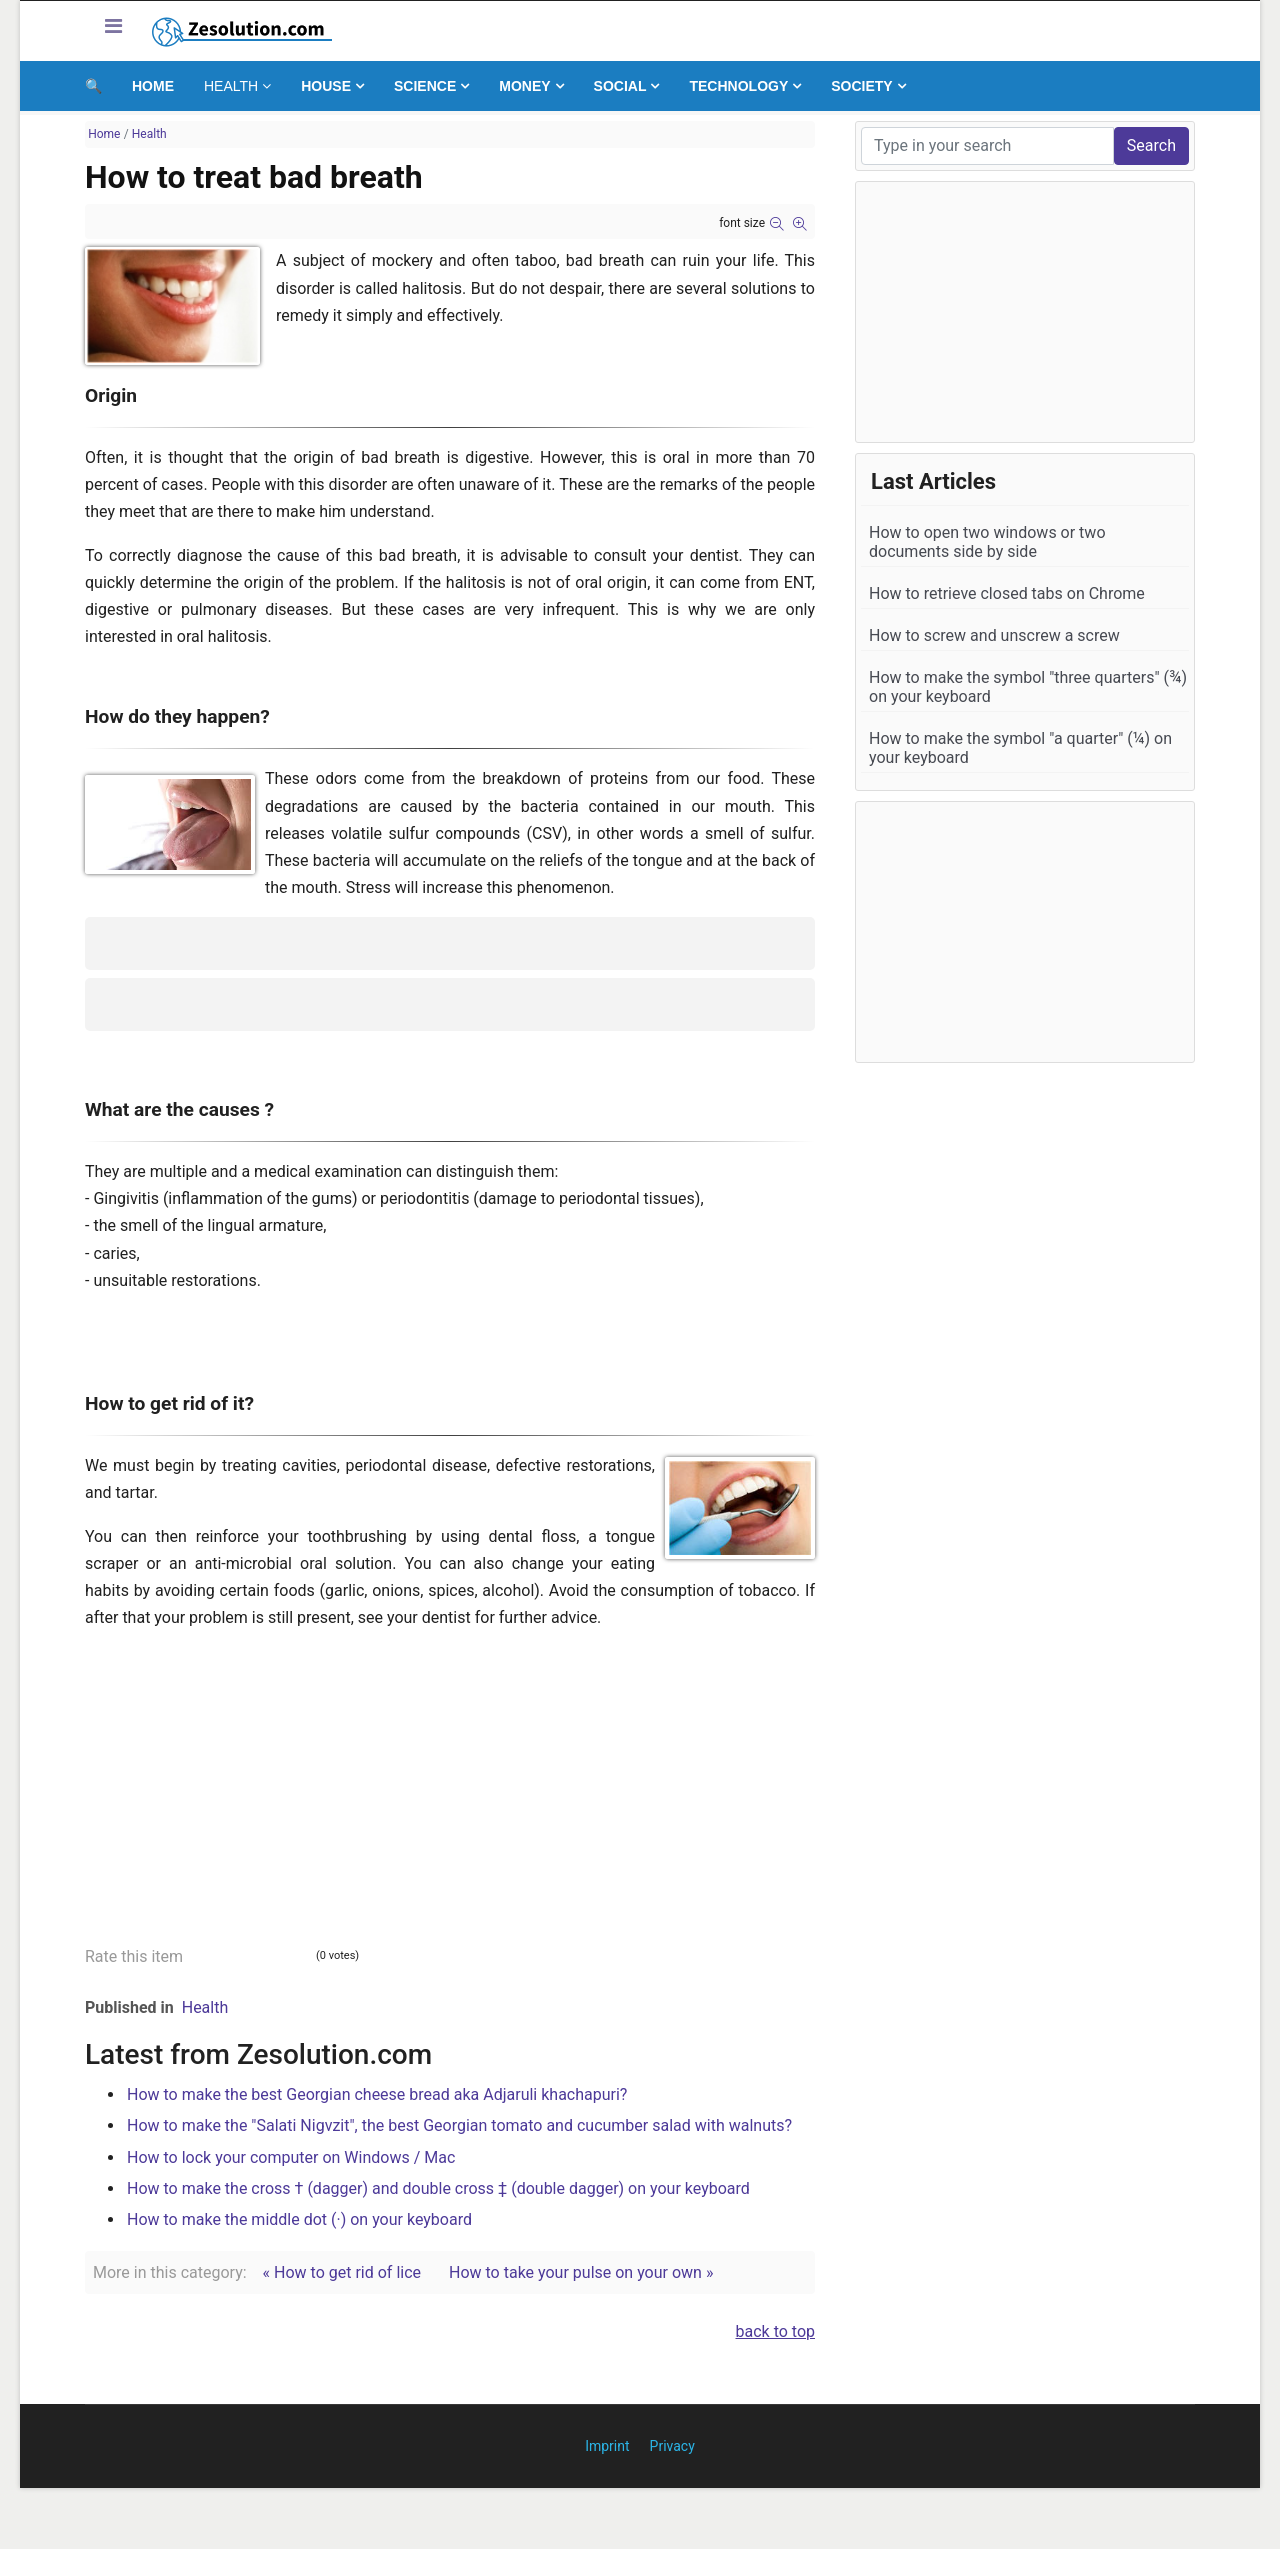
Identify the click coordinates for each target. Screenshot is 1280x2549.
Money (524, 86)
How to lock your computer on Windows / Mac (291, 2157)
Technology (738, 86)
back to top (776, 2331)
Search (1151, 145)
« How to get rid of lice (342, 2272)
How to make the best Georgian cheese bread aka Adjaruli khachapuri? (377, 2094)
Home (153, 86)
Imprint (607, 2446)
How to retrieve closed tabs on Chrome (1007, 593)
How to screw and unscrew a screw (994, 635)
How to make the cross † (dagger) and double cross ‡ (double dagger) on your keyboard (438, 2188)
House (326, 86)
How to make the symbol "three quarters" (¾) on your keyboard (1028, 687)
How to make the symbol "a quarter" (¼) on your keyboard (1020, 748)
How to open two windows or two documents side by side (987, 542)
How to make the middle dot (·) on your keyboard (299, 2219)
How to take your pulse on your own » (581, 2272)
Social (620, 86)
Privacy (672, 2446)
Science (425, 86)
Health (231, 86)
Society (861, 86)
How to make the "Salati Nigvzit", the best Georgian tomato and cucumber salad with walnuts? (459, 2125)
